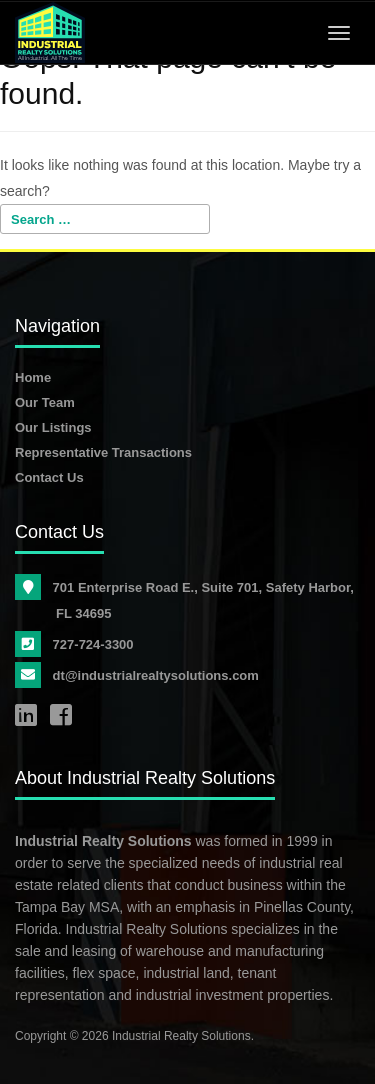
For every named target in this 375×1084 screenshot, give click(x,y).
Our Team (45, 402)
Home (33, 377)
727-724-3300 (95, 644)
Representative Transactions (103, 452)
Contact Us (49, 477)
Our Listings (53, 427)
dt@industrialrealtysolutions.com (157, 675)
